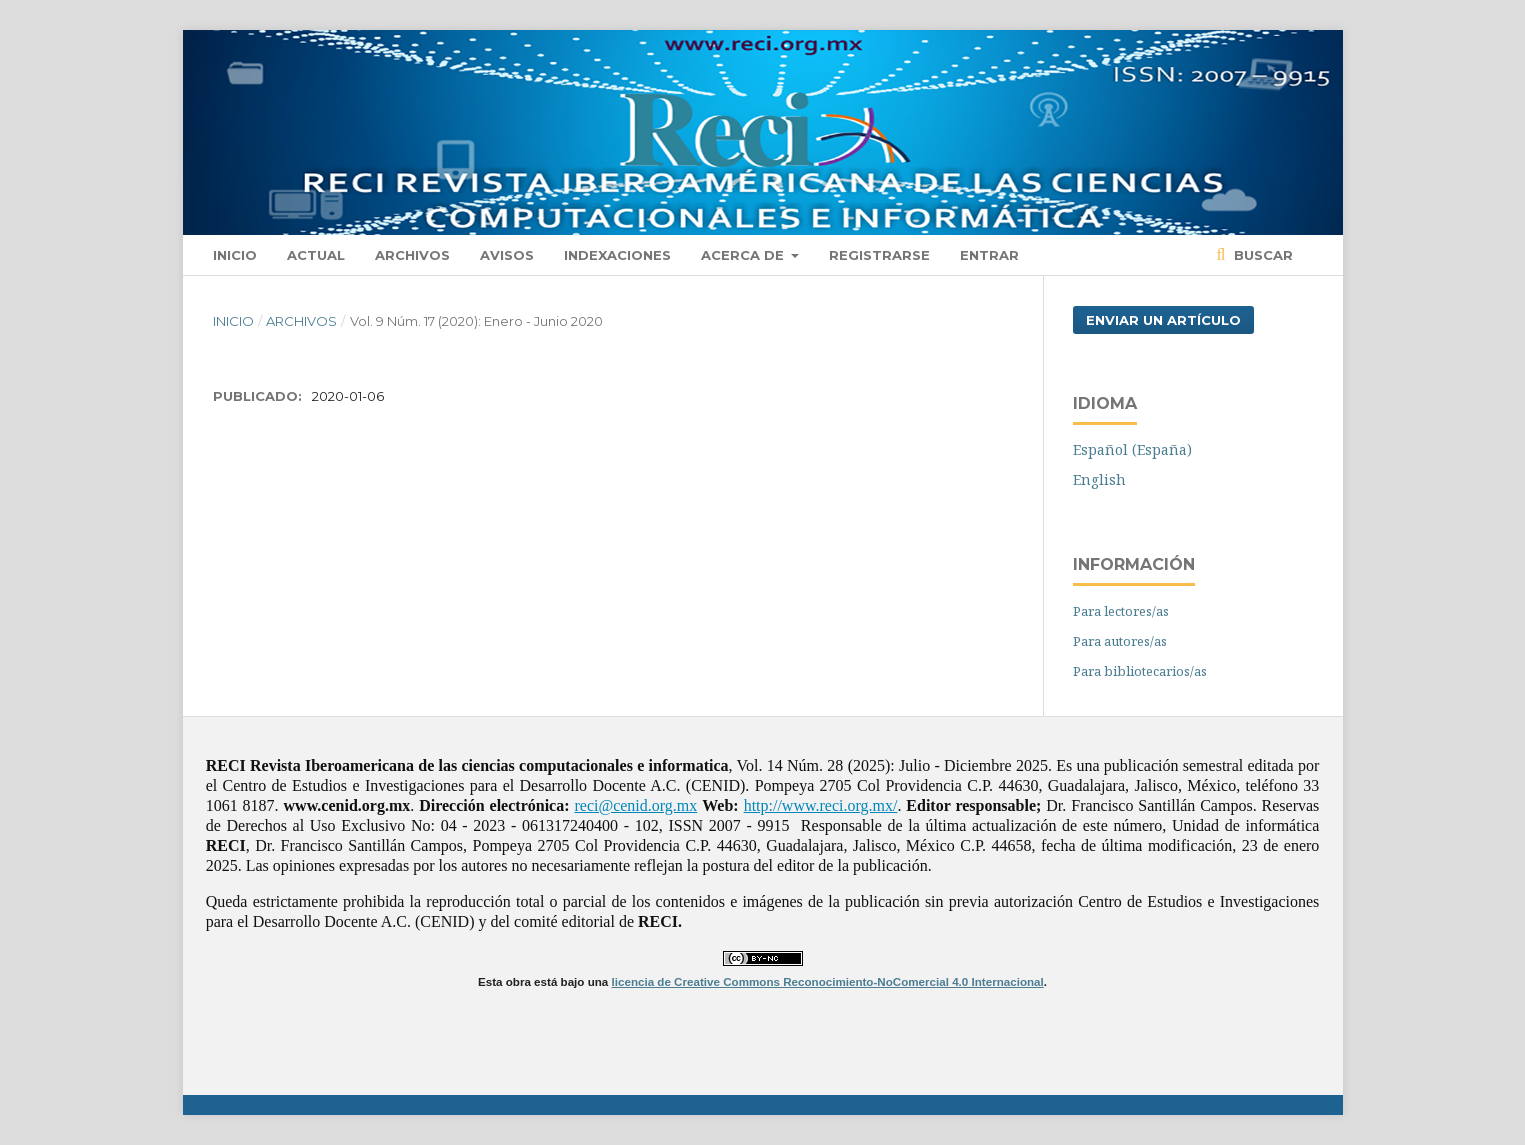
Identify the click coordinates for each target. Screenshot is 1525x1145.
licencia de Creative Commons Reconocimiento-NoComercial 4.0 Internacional (828, 981)
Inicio (235, 255)
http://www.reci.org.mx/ (821, 805)
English (1099, 479)
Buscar (1261, 255)
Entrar (989, 255)
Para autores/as (1120, 641)
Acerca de (744, 255)
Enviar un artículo (1163, 320)
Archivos (412, 255)
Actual (316, 255)
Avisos (507, 255)
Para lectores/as (1121, 611)
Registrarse (879, 255)
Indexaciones (617, 255)
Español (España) (1132, 449)
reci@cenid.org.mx (635, 805)
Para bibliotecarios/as (1140, 671)
